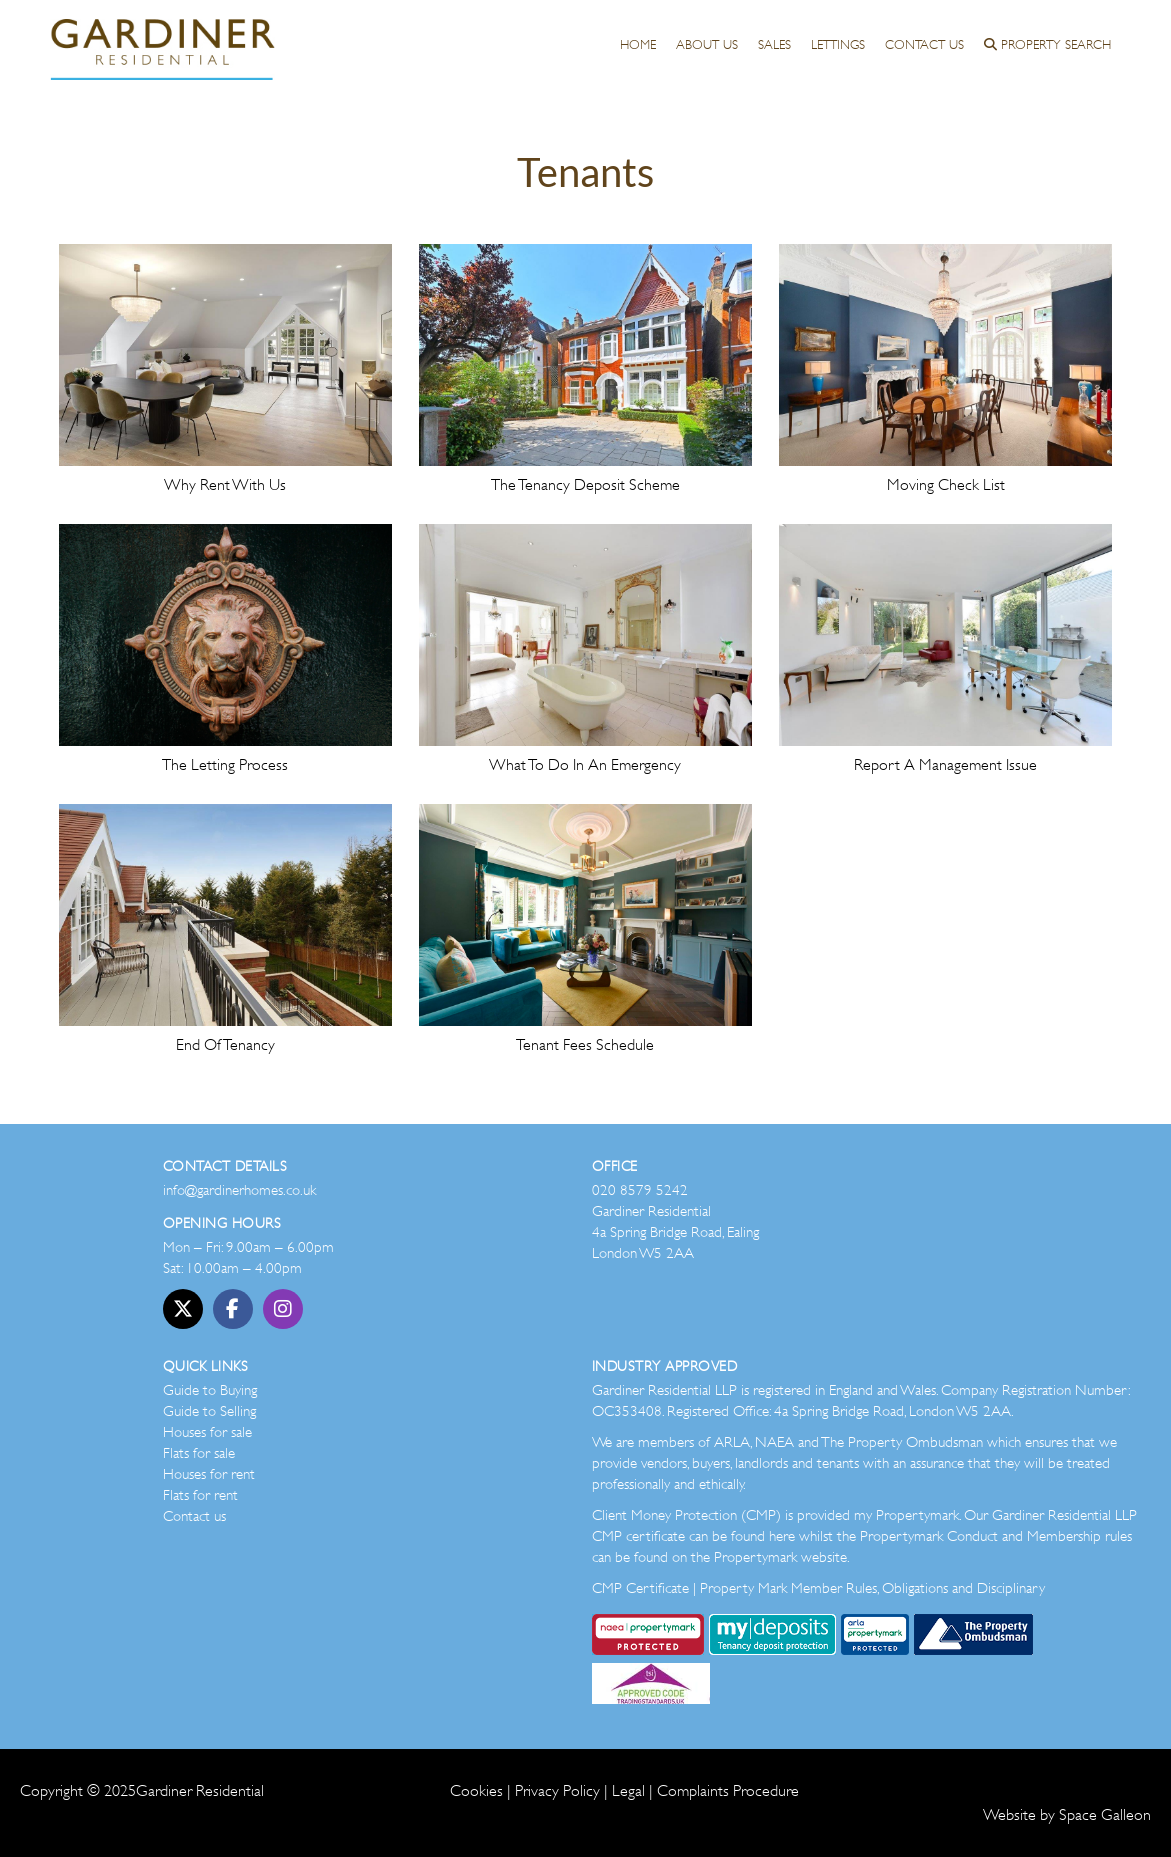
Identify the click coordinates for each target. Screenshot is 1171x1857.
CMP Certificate (640, 1588)
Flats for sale (199, 1453)
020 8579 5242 (640, 1190)
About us (707, 44)
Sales (774, 44)
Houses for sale (207, 1432)
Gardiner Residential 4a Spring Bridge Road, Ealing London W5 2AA (675, 1232)
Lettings (838, 44)
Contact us (194, 1516)
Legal (628, 1791)
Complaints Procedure (728, 1791)
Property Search (1047, 44)
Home (638, 44)
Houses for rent (209, 1474)
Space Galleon (1105, 1815)
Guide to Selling (209, 1411)
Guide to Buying (210, 1390)
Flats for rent (200, 1495)
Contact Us (924, 44)
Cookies (476, 1791)
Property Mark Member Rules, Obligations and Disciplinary (872, 1588)
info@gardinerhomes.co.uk (239, 1190)
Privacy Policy (557, 1791)
